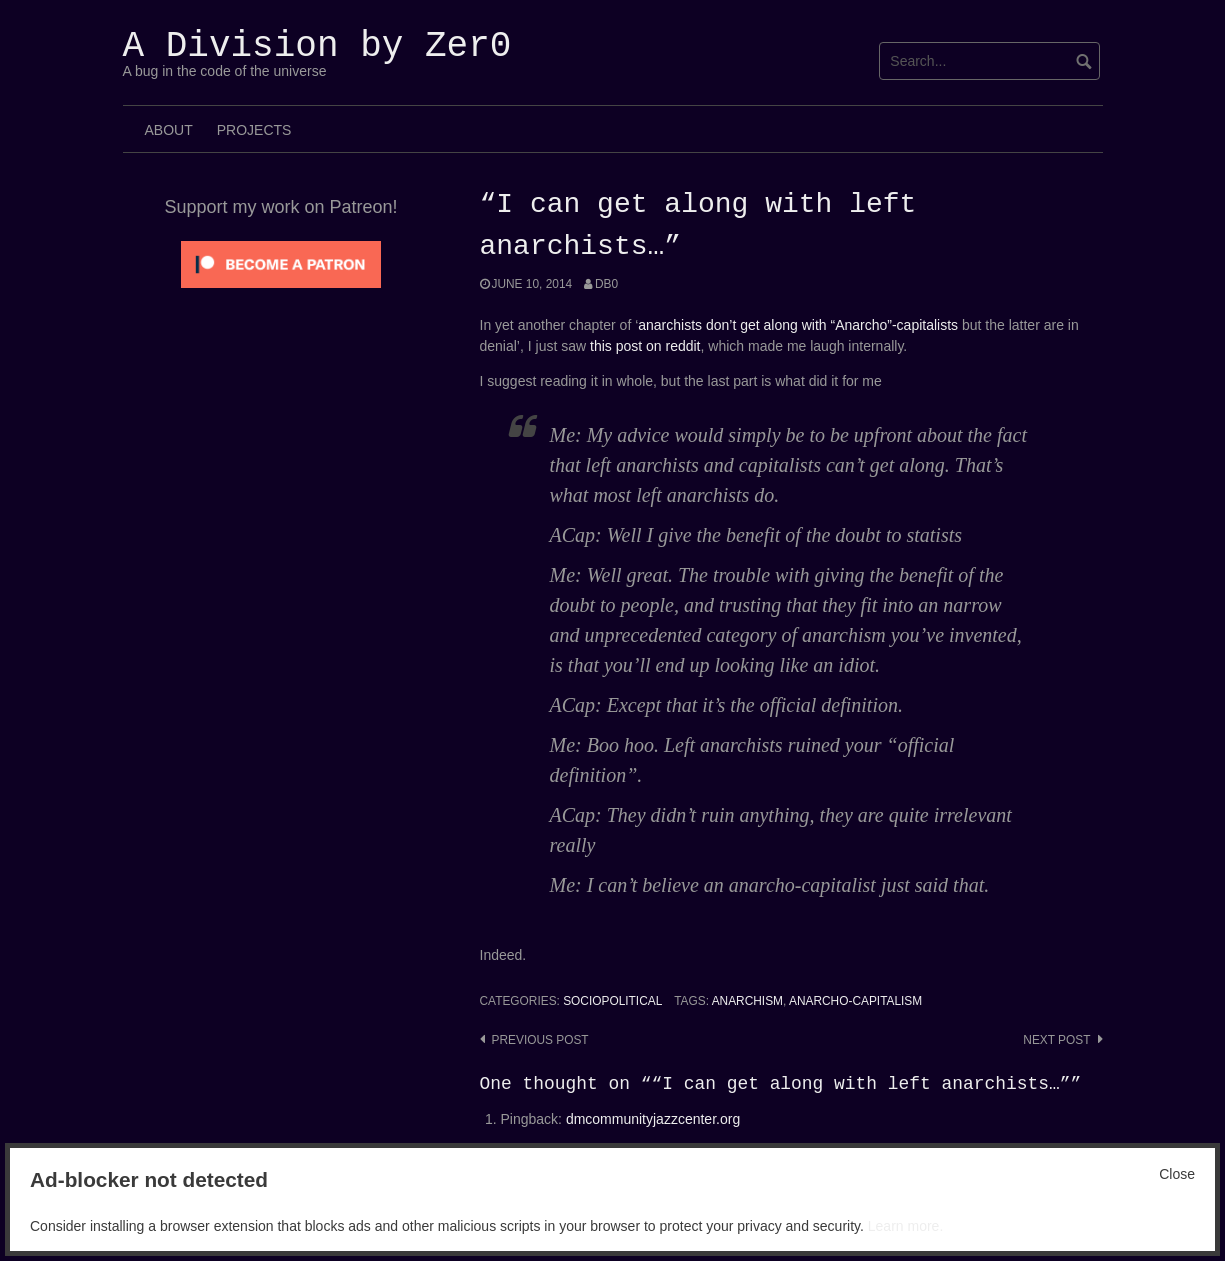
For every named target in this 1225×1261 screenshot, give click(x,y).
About (169, 130)
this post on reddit (645, 346)
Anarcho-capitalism (855, 1001)
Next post (1056, 1040)
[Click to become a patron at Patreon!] (281, 263)
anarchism (747, 1001)
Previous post (540, 1040)
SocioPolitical (612, 1001)
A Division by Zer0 (317, 46)
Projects (254, 130)
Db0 (606, 284)
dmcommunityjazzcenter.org (653, 1119)
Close (1177, 1174)
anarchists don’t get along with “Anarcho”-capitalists (798, 325)
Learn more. (905, 1226)
